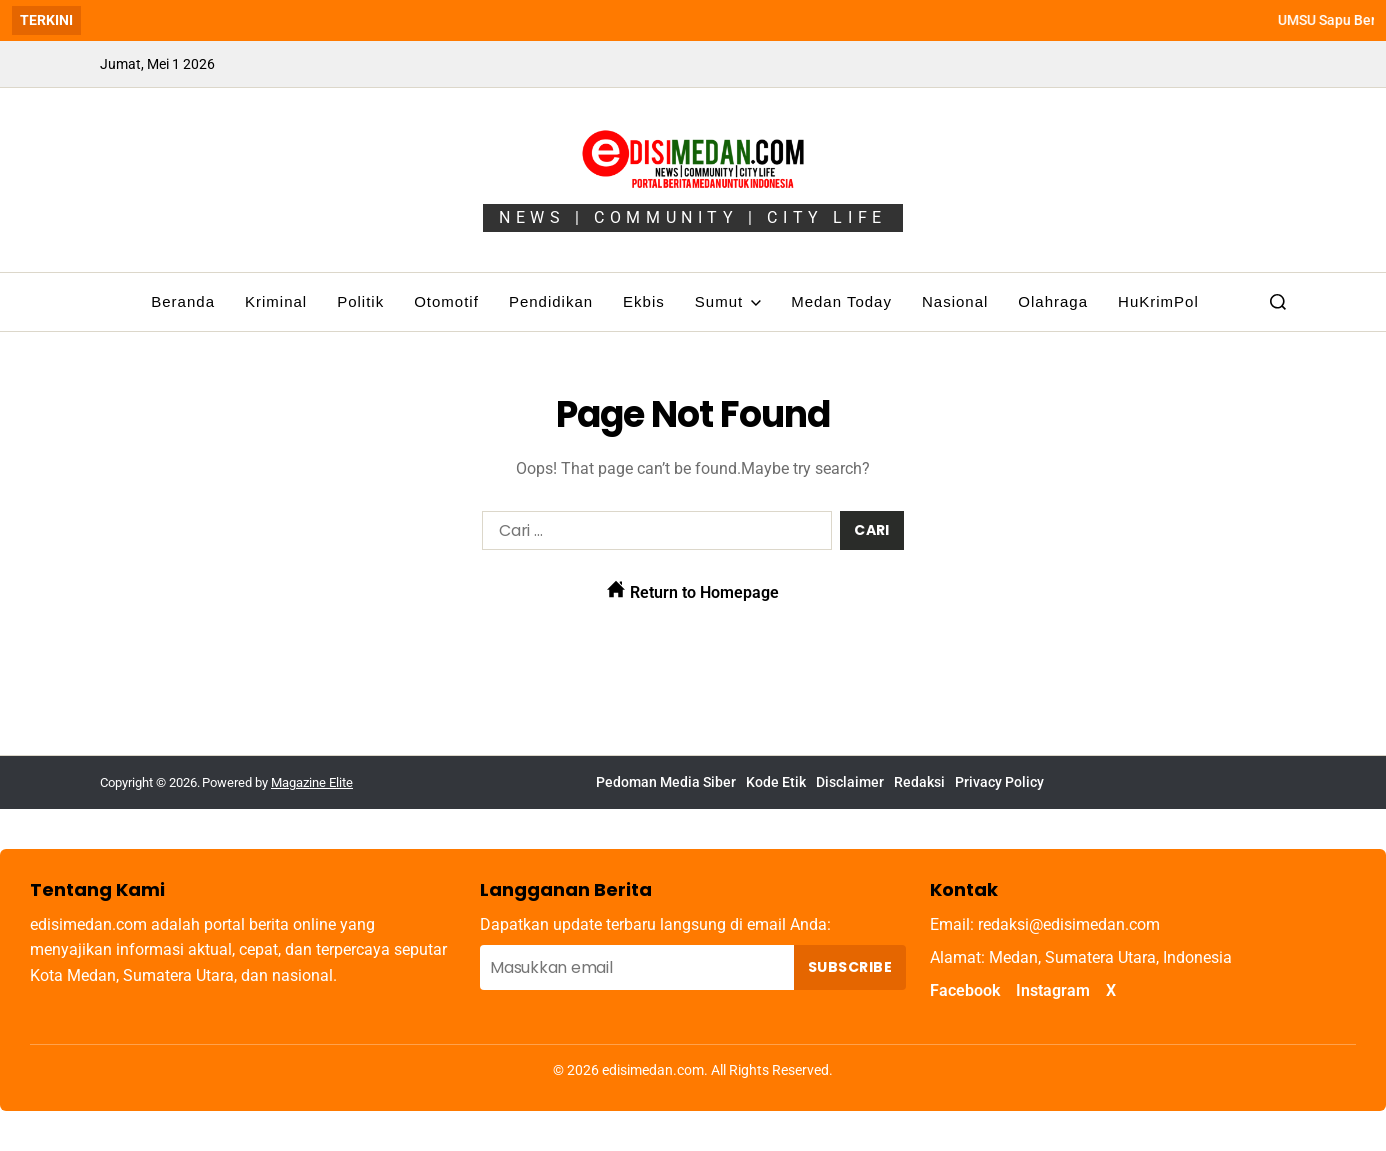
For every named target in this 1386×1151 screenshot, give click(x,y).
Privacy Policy (999, 782)
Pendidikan (551, 301)
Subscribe (850, 967)
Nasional (955, 301)
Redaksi (919, 782)
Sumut (728, 301)
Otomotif (446, 301)
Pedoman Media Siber (666, 782)
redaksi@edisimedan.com (1069, 924)
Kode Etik (776, 782)
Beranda (183, 301)
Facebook (965, 990)
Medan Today (841, 301)
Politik (360, 301)
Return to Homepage (693, 591)
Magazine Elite (312, 782)
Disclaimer (850, 782)
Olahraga (1053, 301)
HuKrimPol (1158, 301)
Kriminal (276, 301)
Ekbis (644, 301)
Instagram (1053, 990)
